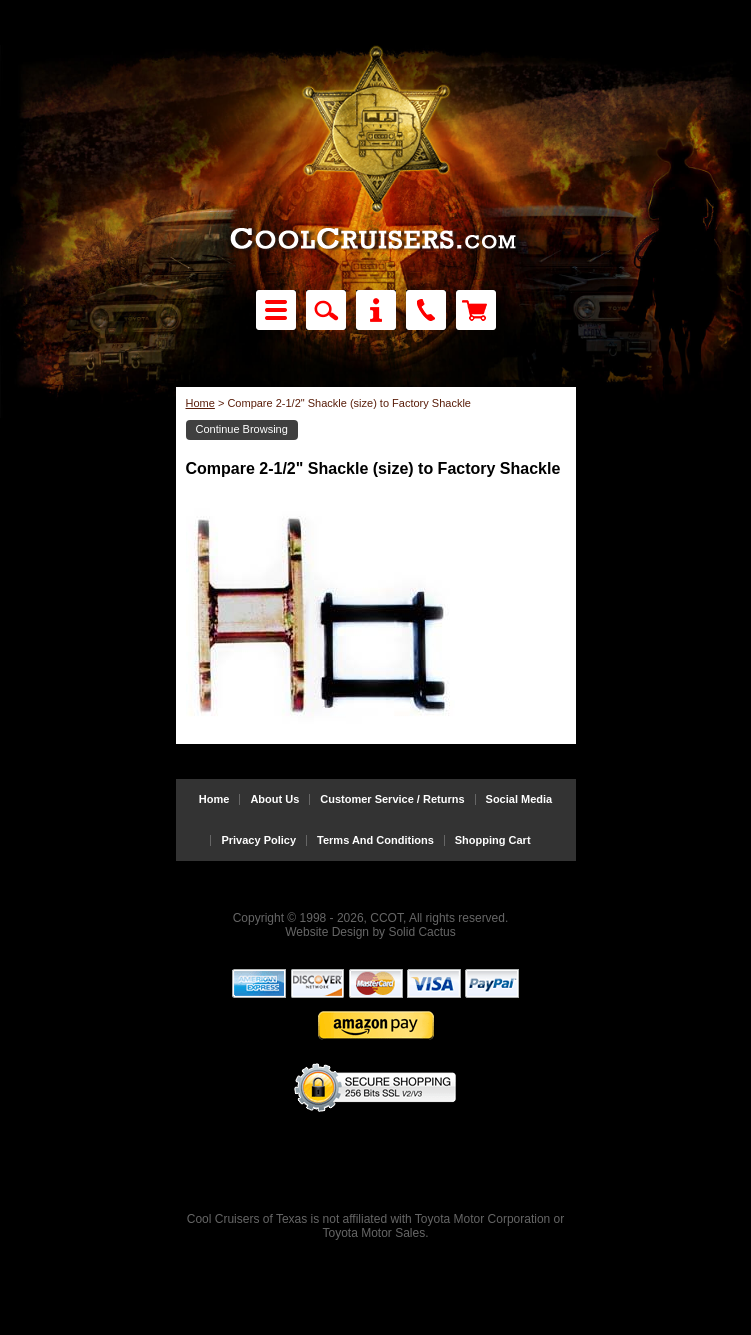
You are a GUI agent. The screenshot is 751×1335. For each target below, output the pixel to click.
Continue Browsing (242, 429)
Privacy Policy (258, 840)
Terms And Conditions (375, 840)
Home (200, 403)
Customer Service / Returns (392, 799)
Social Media (519, 799)
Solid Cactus (421, 932)
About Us (274, 799)
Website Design (327, 932)
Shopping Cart (493, 840)
